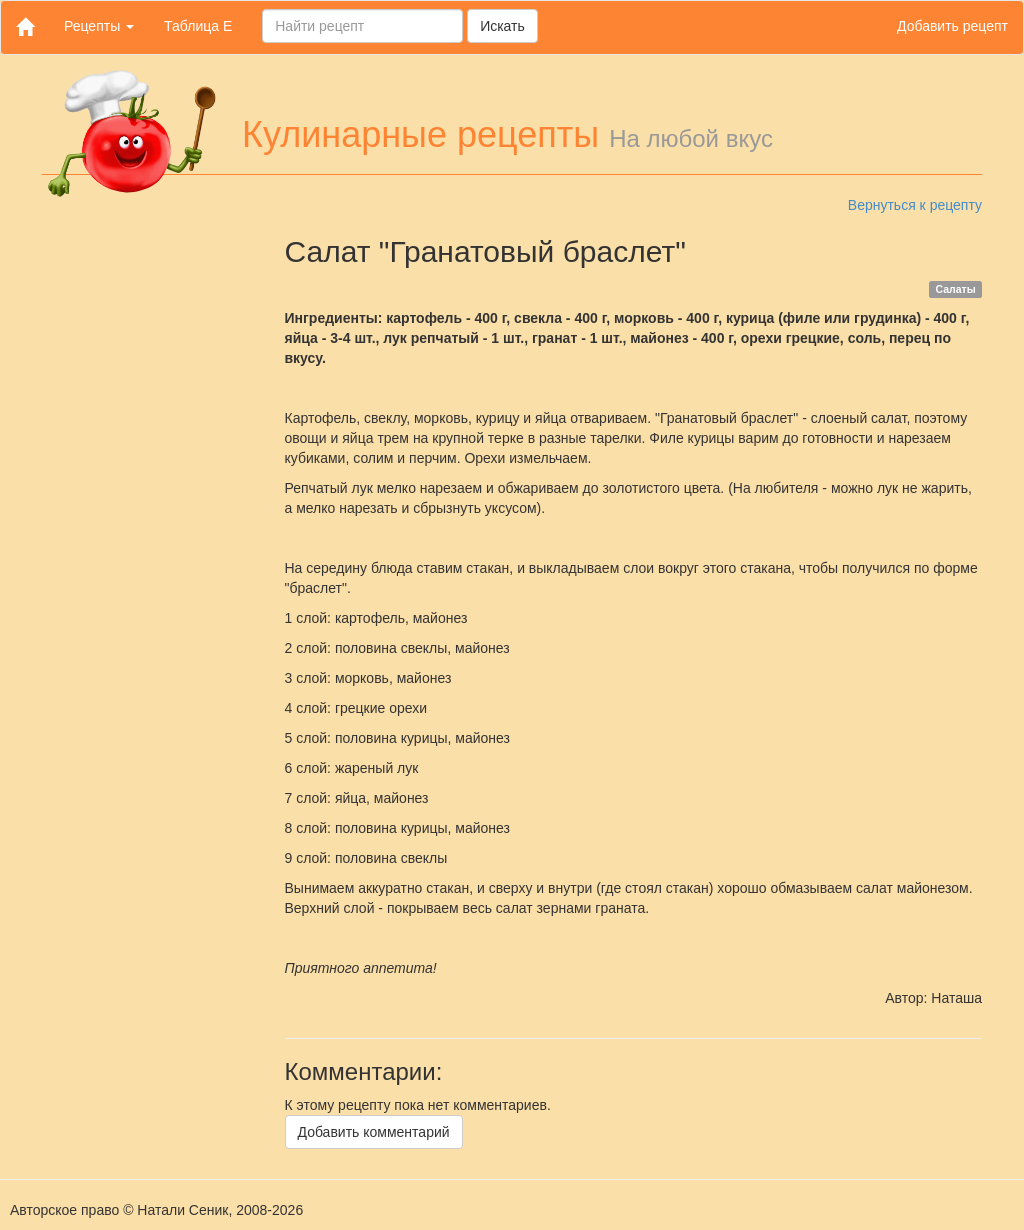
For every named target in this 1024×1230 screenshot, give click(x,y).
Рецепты (99, 26)
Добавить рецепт (952, 26)
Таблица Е (198, 26)
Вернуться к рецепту (915, 205)
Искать (502, 26)
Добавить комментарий (374, 1132)
